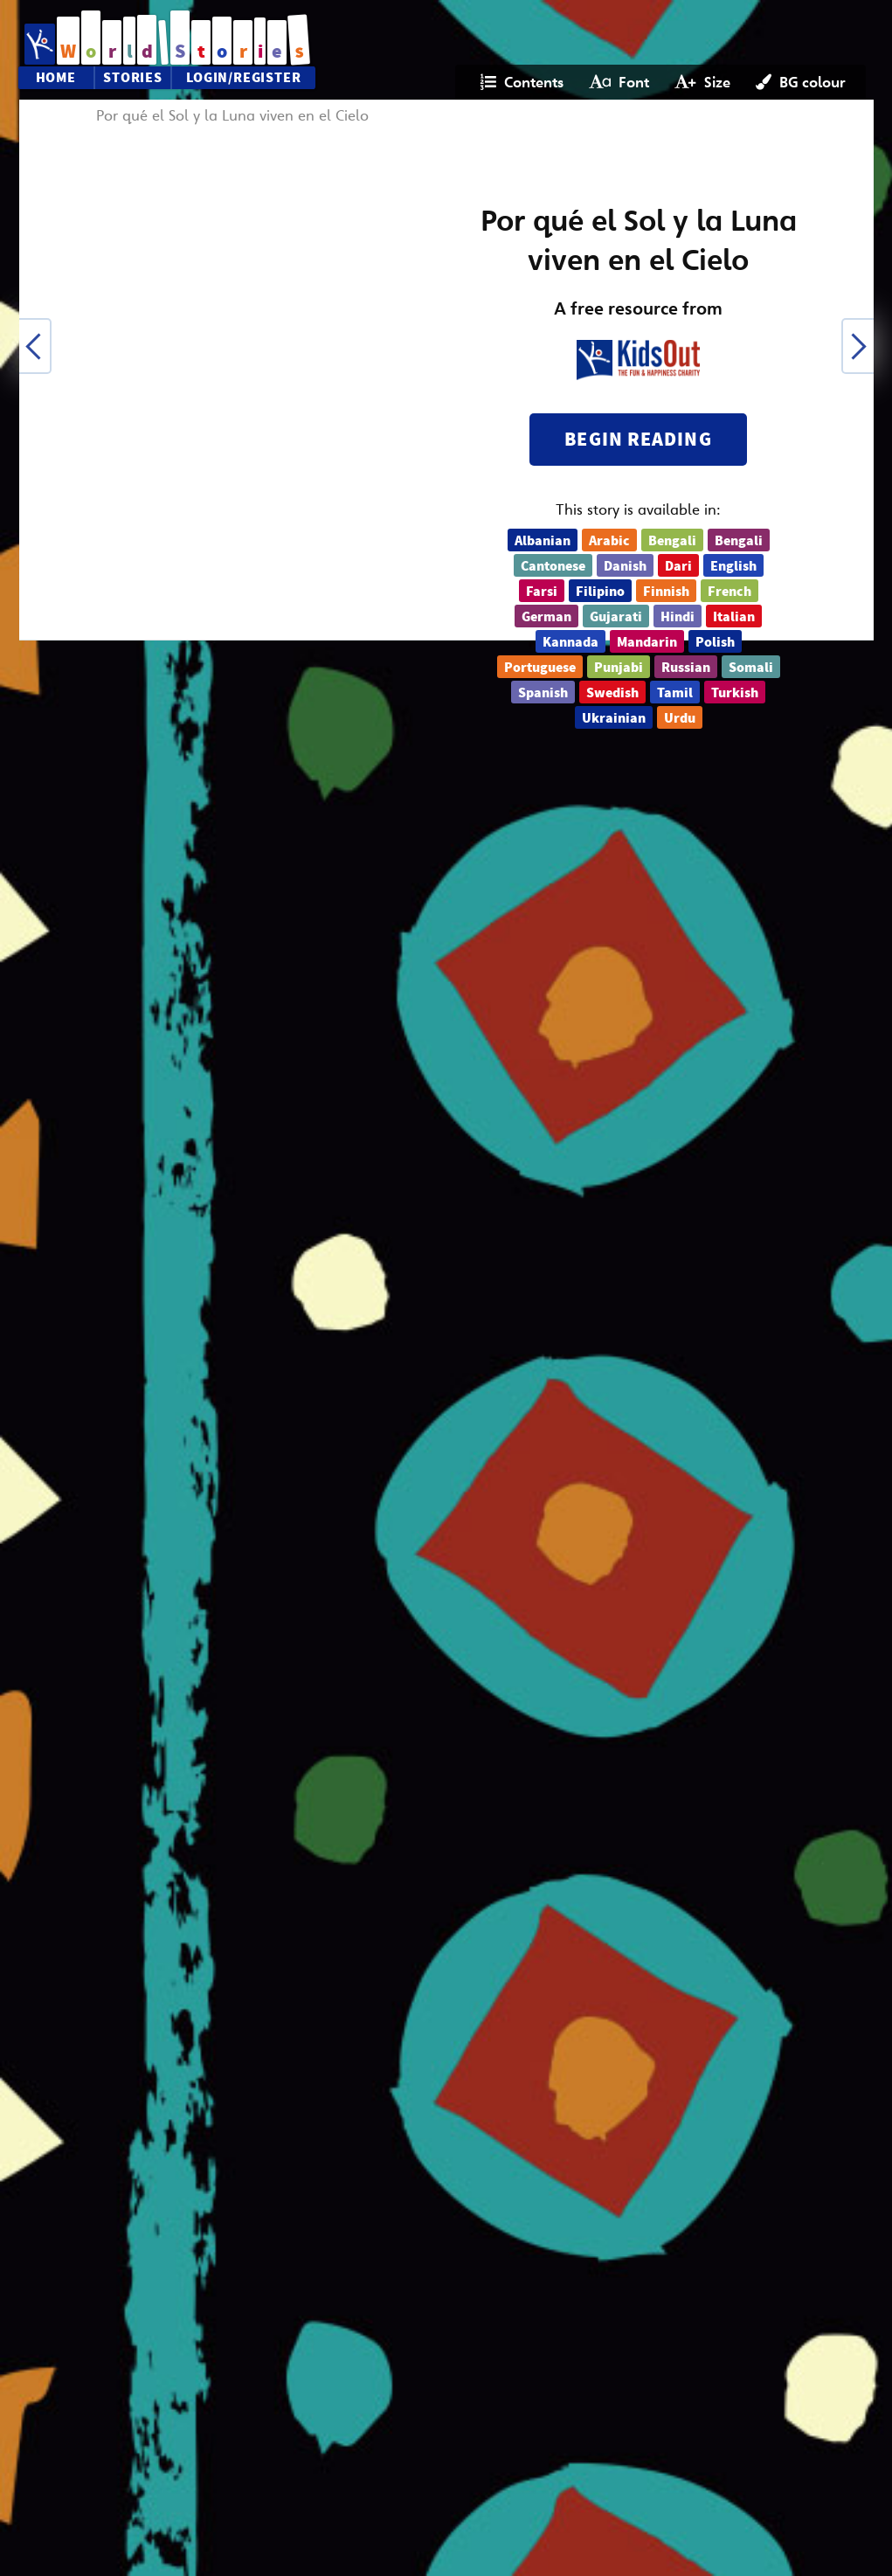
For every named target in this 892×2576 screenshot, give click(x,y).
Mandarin (647, 642)
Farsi (541, 591)
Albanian (542, 541)
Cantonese (553, 566)
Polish (715, 642)
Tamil (675, 693)
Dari (678, 566)
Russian (685, 667)
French (729, 591)
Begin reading (637, 439)
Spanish (543, 693)
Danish (625, 566)
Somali (751, 667)
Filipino (600, 591)
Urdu (679, 718)
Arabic (609, 541)
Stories (132, 77)
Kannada (570, 642)
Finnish (666, 591)
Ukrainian (614, 718)
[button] (34, 346)
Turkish (734, 693)
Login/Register (243, 77)
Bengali (672, 541)
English (733, 566)
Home (56, 77)
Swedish (612, 693)
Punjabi (618, 667)
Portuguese (540, 667)
